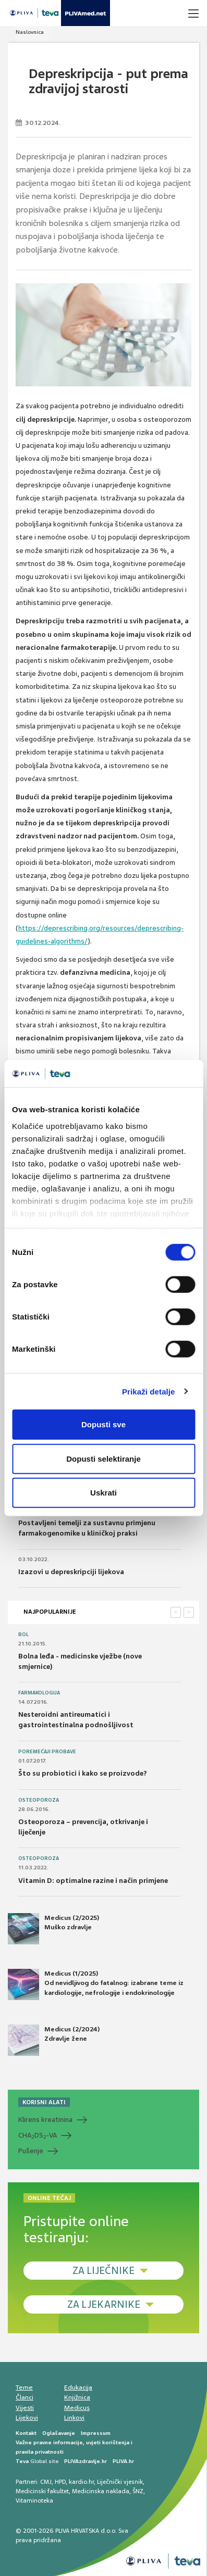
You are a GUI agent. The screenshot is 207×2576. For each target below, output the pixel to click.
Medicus (77, 2408)
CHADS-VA (37, 2135)
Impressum (96, 2433)
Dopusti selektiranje (103, 1458)
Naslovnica (30, 32)
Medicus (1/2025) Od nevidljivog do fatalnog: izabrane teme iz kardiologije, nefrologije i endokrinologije (96, 1984)
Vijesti (25, 2408)
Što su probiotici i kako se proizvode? (82, 1773)
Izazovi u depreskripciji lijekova (71, 1571)
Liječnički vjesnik (120, 2481)
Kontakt (26, 2433)
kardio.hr (81, 2481)
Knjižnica (77, 2397)
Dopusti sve (103, 1424)
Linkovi (74, 2418)
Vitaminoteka (34, 2500)
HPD (60, 2481)
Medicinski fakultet (42, 2491)
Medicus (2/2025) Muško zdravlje (53, 1928)
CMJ (46, 2481)
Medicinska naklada (100, 2491)
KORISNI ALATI (44, 2102)
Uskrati (103, 1492)
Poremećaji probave (47, 1752)
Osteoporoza (38, 1800)
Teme (24, 2387)
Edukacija (78, 2387)
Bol (23, 1634)
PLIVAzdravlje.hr (85, 2461)
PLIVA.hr (123, 2461)
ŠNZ (137, 2491)
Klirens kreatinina (45, 2119)
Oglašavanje (58, 2433)
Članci (24, 2397)
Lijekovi (27, 2418)
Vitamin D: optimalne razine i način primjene (93, 1880)
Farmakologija (39, 1693)
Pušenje (30, 2150)
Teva (22, 2461)
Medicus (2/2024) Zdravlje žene (54, 2040)
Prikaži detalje (148, 1391)
